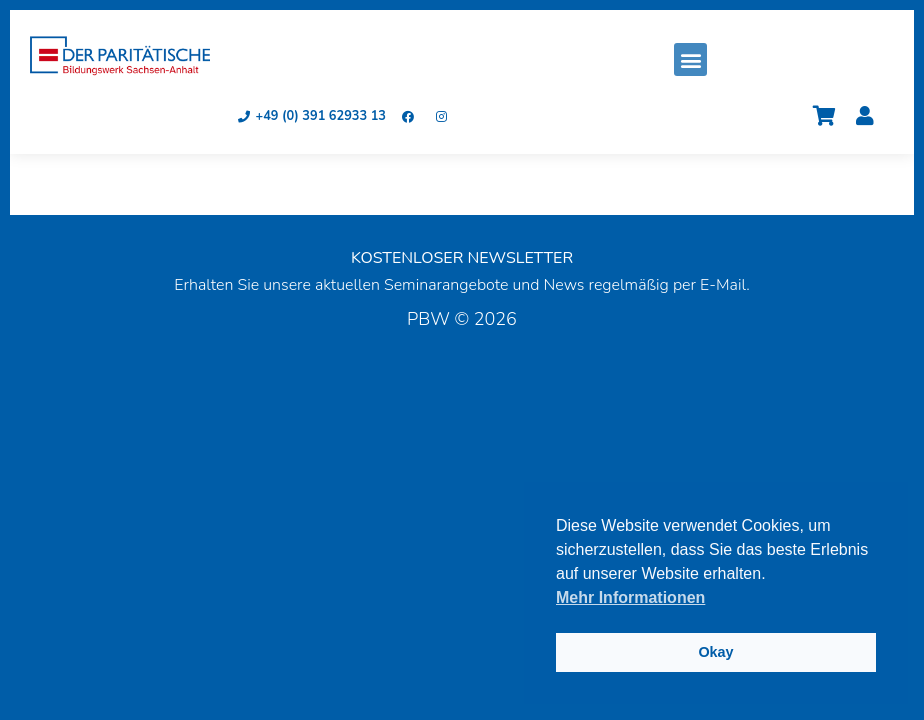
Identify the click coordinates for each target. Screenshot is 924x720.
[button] (690, 59)
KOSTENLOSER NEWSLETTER (462, 258)
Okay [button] (715, 652)
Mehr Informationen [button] (630, 597)
